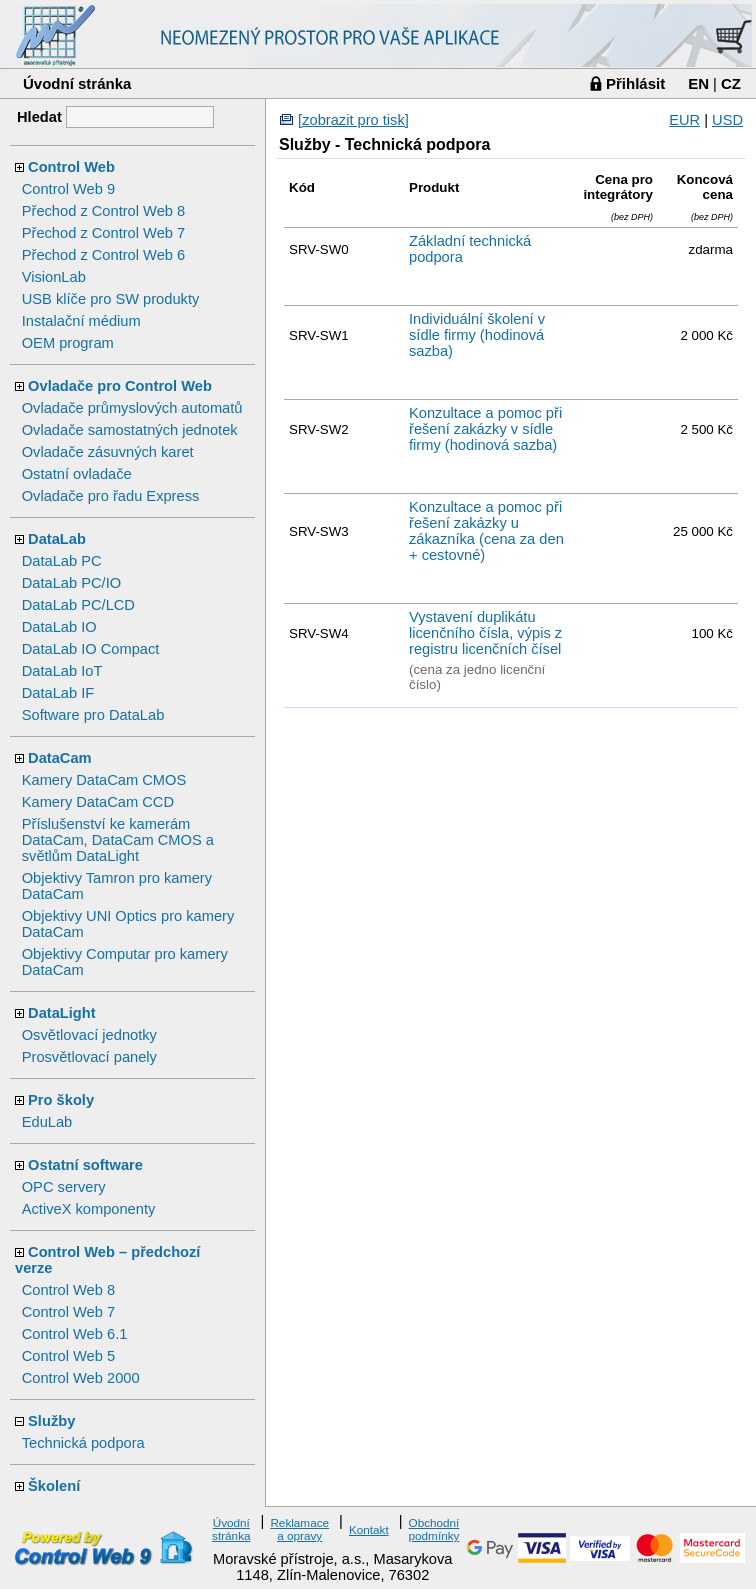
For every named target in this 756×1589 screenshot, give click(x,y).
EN (698, 83)
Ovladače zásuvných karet (108, 452)
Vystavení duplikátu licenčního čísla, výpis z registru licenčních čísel (485, 633)
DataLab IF (58, 693)
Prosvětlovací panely (89, 1057)
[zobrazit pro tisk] (353, 120)
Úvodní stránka (77, 83)
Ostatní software (85, 1165)
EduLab (47, 1122)
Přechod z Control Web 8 (103, 211)
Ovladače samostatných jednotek (130, 430)
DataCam (60, 758)
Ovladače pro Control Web (120, 386)
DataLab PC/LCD (78, 605)
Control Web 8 (68, 1290)
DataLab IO (59, 627)
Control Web (71, 167)
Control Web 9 (68, 189)
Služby (51, 1421)
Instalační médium (81, 321)
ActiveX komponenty (89, 1209)
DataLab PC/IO (71, 583)
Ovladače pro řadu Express (111, 496)
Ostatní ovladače (77, 474)
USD (727, 120)
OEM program (68, 343)
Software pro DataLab (93, 715)
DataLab (57, 539)
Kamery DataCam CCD (98, 802)
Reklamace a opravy (299, 1529)
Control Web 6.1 (75, 1334)
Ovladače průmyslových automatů (132, 408)
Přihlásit (635, 83)
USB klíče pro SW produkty (111, 299)
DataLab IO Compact (91, 649)
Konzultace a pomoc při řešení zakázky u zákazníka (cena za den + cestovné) (486, 531)
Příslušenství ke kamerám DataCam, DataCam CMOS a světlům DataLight (118, 840)
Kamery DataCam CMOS (104, 780)
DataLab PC (62, 561)
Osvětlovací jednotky (89, 1035)
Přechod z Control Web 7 (103, 233)
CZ (731, 83)
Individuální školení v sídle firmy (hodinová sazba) (477, 335)
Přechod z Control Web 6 (103, 255)
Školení (54, 1486)
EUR (684, 120)
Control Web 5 (68, 1356)
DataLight (62, 1013)
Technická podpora (83, 1443)
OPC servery (64, 1187)
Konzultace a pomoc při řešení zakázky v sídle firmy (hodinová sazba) (485, 429)
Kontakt (369, 1529)
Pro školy (61, 1100)
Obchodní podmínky (434, 1529)
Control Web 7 (68, 1312)
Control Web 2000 (81, 1378)
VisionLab (54, 277)
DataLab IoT (62, 671)
